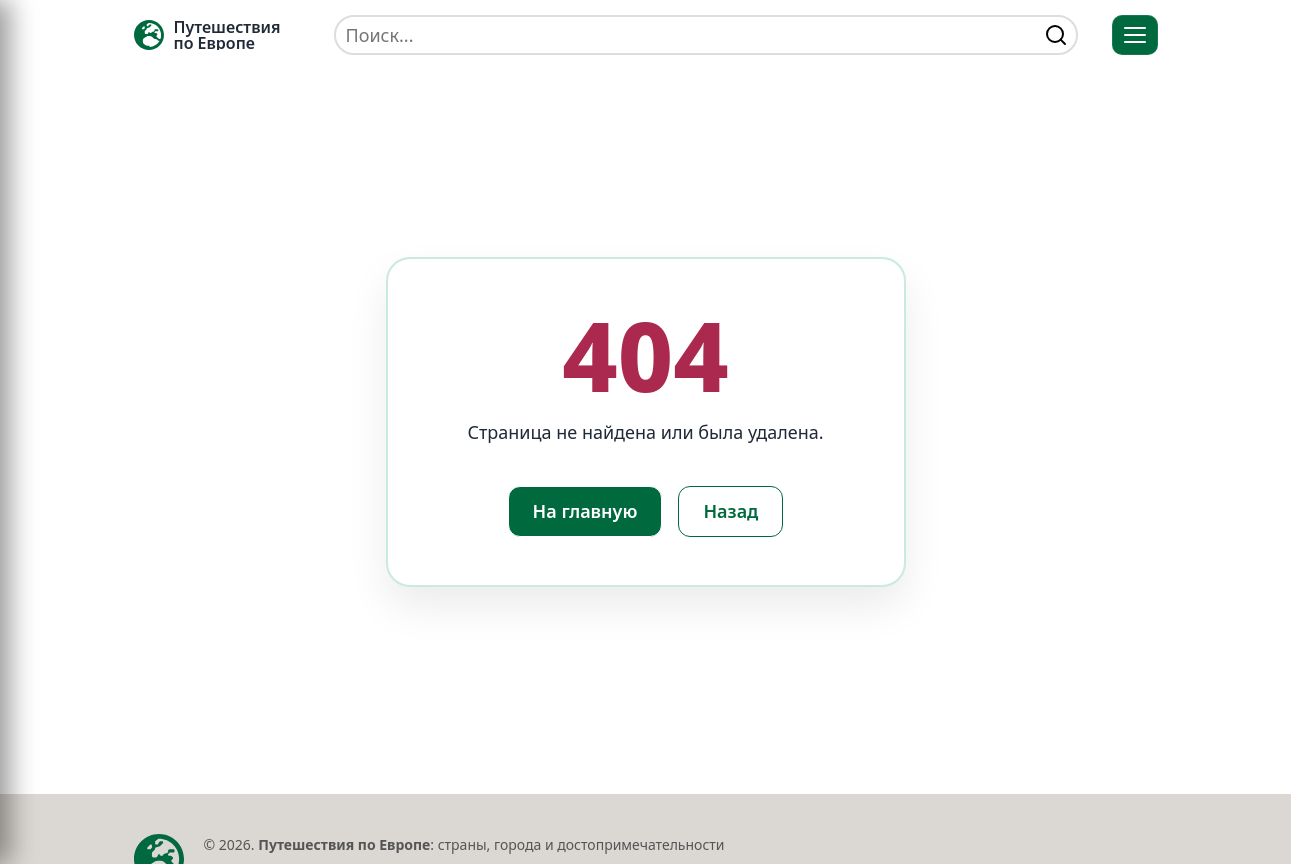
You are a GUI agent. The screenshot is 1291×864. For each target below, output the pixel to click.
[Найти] (1056, 35)
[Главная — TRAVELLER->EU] (207, 35)
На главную (585, 511)
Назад (730, 511)
